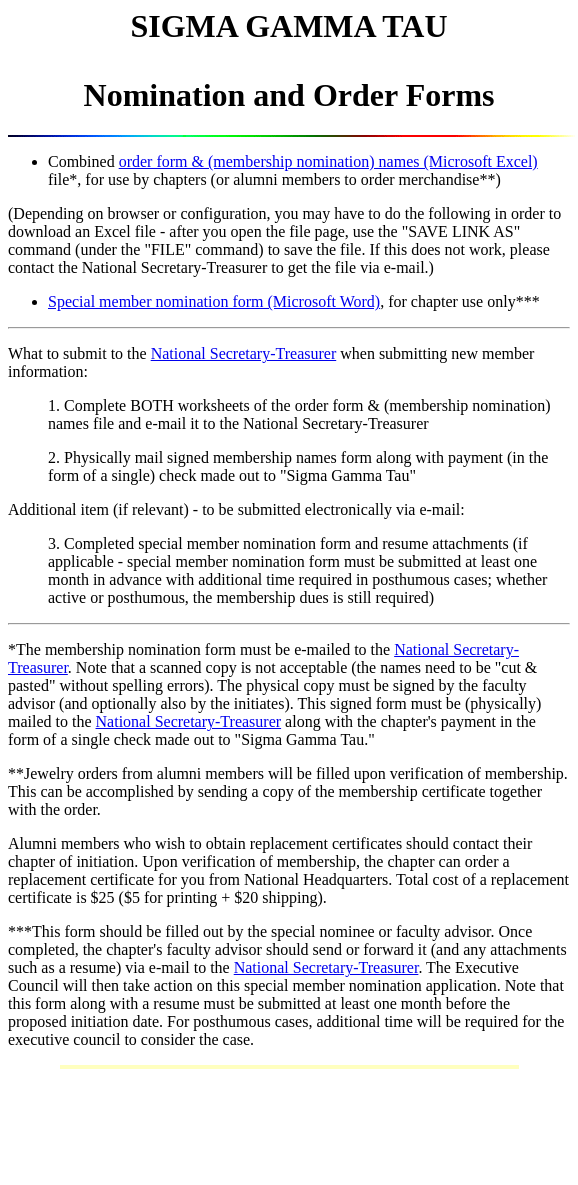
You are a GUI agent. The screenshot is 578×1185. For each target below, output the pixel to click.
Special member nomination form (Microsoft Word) (214, 301)
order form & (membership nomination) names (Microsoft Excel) (328, 161)
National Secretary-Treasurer (244, 353)
